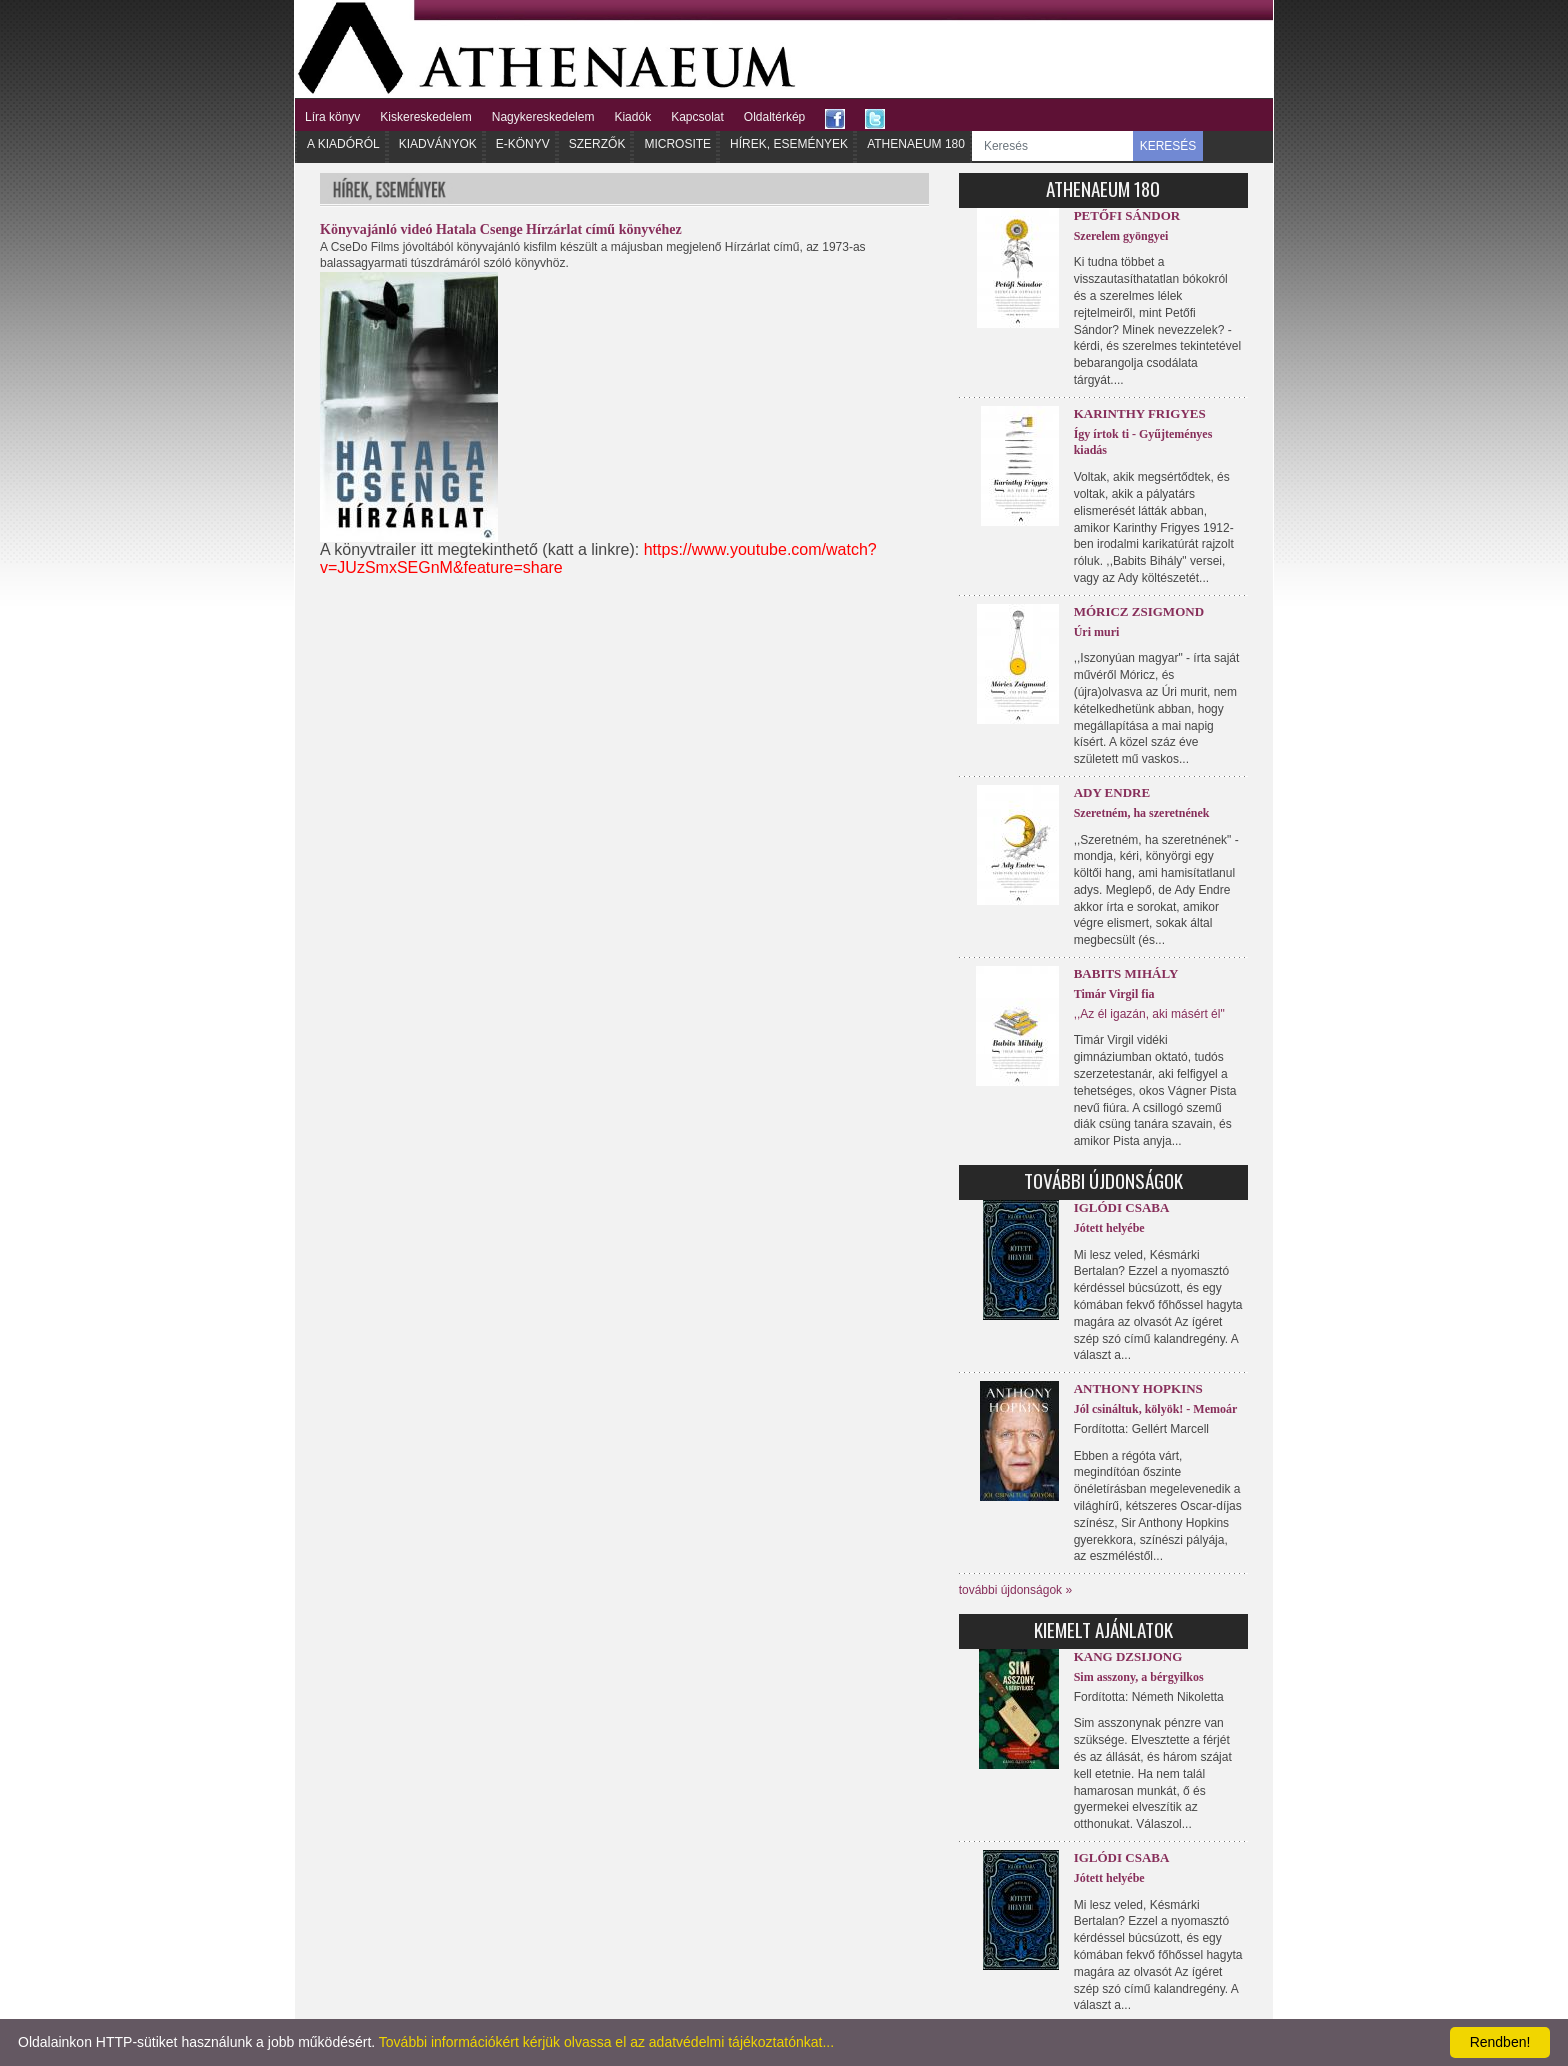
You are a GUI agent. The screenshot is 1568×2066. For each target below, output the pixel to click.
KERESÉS (1168, 146)
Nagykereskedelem (543, 117)
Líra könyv (332, 117)
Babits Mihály (1126, 973)
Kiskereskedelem (425, 117)
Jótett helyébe (1109, 1228)
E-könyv (523, 144)
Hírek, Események (789, 144)
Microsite (677, 144)
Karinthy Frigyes (1140, 413)
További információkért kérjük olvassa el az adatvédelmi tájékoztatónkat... (606, 2042)
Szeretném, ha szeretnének (1142, 813)
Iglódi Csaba (1122, 1207)
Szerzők (597, 144)
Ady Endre (1112, 792)
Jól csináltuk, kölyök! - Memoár (1156, 1409)
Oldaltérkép (774, 117)
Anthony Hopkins (1138, 1388)
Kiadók (632, 117)
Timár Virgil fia (1114, 994)
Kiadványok (438, 144)
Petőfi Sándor (1127, 215)
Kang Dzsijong (1128, 1656)
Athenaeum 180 (916, 144)
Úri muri (1097, 632)
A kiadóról (343, 144)
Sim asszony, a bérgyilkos (1139, 1677)
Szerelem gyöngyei (1121, 236)
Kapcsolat (697, 117)
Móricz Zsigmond (1139, 611)
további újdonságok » (1015, 1590)
